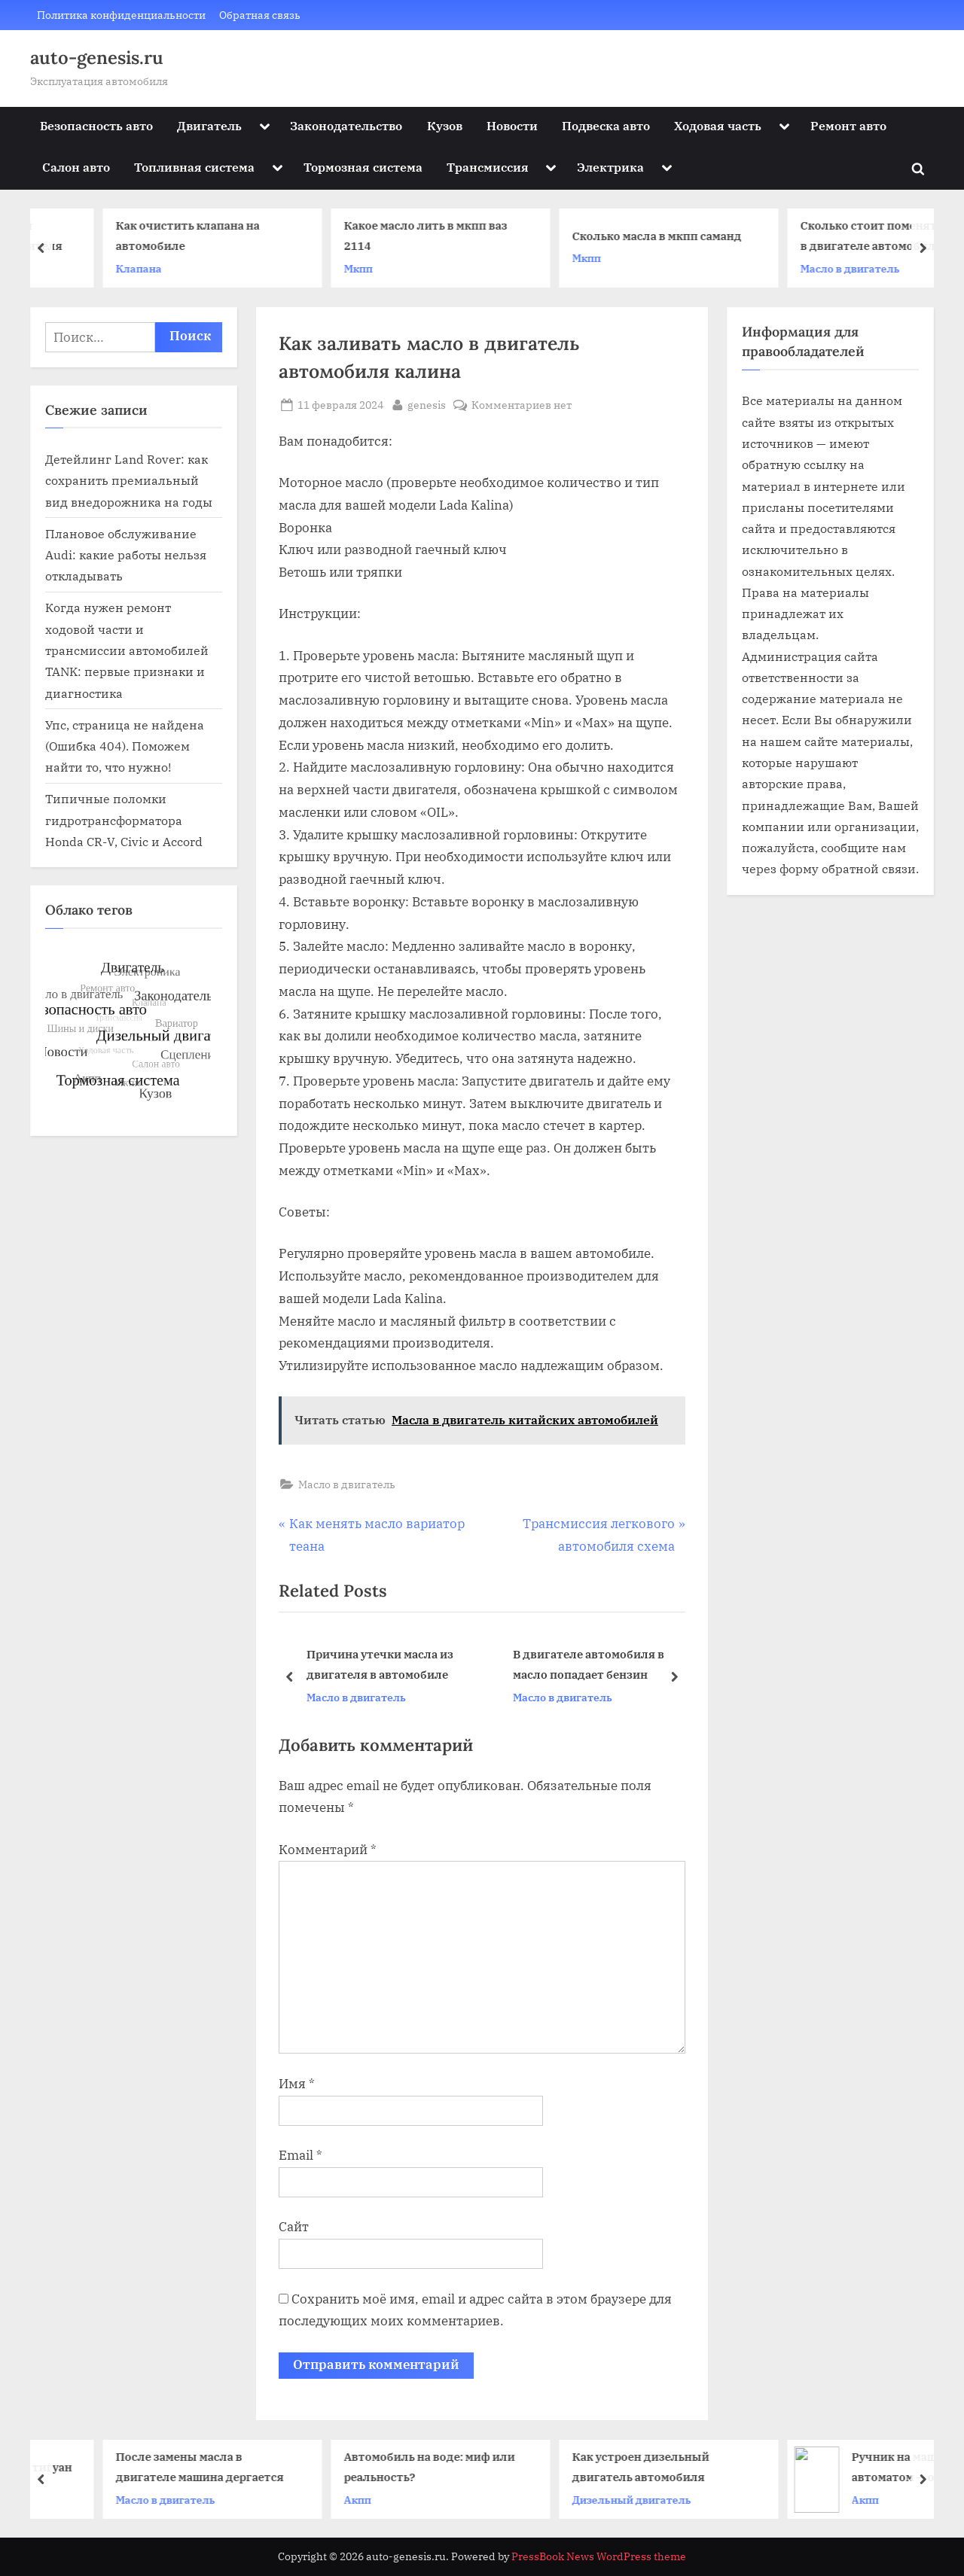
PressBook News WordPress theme (598, 2556)
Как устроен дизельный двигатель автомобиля (814, 2466)
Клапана (313, 268)
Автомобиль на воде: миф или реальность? (603, 2466)
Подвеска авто (606, 125)
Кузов (444, 125)
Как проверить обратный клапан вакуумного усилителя (149, 236)
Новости (512, 125)
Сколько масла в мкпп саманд (831, 235)
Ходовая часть (717, 125)
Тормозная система (363, 167)
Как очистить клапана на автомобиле (362, 236)
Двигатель (209, 125)
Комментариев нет (521, 404)
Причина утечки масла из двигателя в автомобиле (380, 1664)
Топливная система (194, 167)
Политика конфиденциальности (121, 15)
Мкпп (532, 268)
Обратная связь (259, 15)
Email (300, 2155)
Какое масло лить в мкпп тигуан (154, 2466)
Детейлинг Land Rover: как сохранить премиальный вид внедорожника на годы (128, 480)
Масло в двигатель (346, 1484)
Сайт (294, 2226)
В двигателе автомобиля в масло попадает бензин (588, 1664)
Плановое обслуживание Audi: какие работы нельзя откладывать (125, 554)
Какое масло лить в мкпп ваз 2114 (600, 236)
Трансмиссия (488, 167)
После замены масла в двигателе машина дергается (374, 2466)
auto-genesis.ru (96, 57)
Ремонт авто (848, 125)
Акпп (531, 2499)
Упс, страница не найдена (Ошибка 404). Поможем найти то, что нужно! (124, 746)
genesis (426, 403)
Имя (297, 2083)
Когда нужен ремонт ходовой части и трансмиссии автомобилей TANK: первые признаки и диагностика (127, 649)
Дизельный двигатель (805, 2499)
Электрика (610, 167)
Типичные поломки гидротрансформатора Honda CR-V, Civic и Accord (124, 819)
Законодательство (346, 125)
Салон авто (76, 167)
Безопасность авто (96, 125)
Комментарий (328, 1849)
